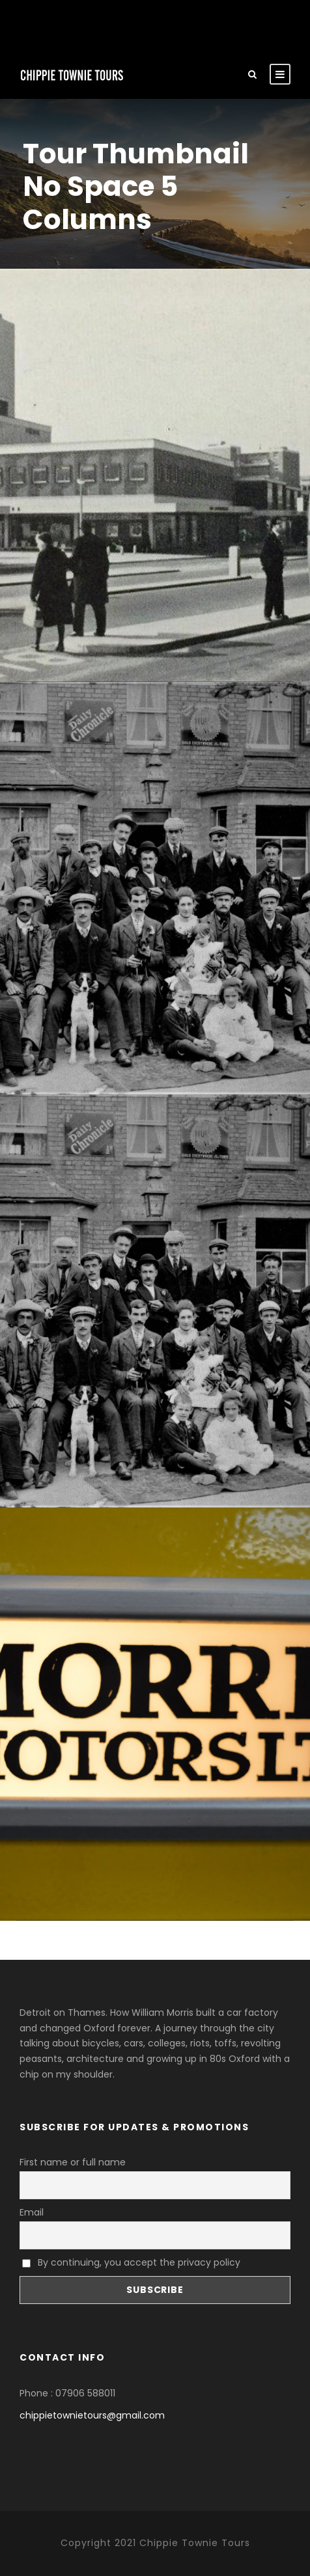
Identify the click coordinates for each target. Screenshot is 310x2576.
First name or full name (73, 2162)
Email (32, 2212)
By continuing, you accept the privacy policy (131, 2262)
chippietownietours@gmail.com (92, 2415)
